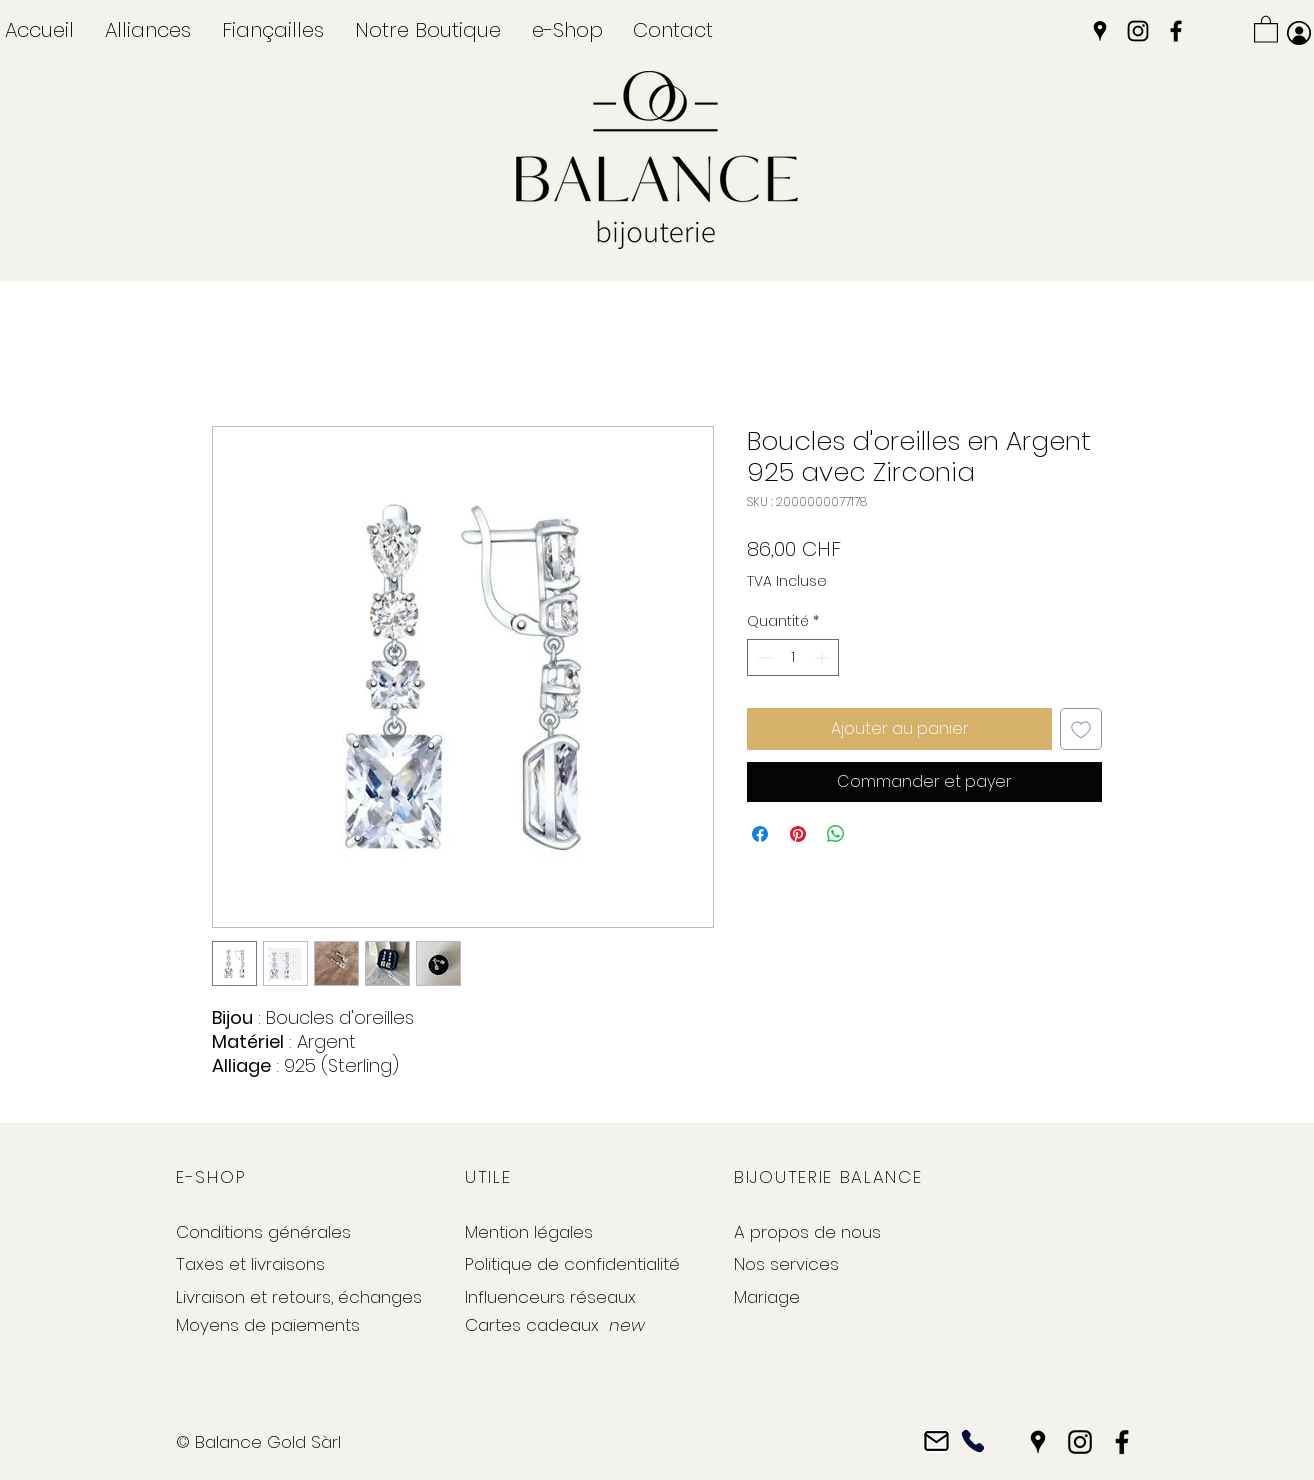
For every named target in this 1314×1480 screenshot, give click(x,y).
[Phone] (972, 1441)
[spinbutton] (793, 657)
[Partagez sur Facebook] (760, 834)
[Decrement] (762, 657)
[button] (147, 30)
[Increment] (823, 657)
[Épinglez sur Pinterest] (798, 834)
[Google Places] (1100, 31)
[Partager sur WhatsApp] (836, 834)
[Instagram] (1138, 31)
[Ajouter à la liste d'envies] (1081, 729)
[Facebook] (1176, 31)
